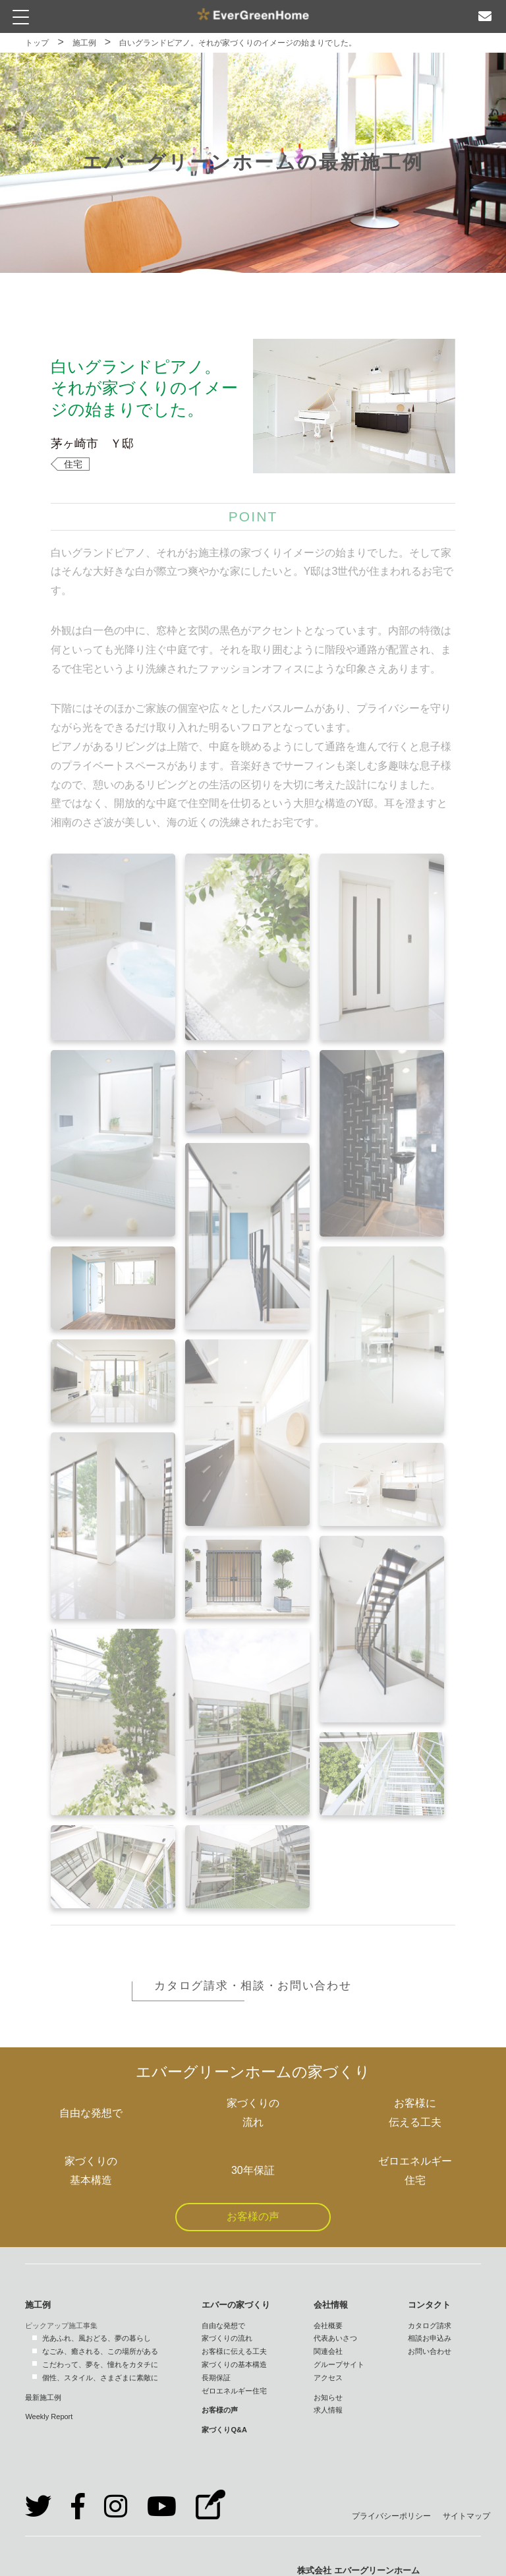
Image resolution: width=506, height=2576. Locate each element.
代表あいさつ (335, 2338)
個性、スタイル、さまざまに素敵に (100, 2378)
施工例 (84, 42)
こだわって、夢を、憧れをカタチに (100, 2364)
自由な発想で (223, 2325)
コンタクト (429, 2305)
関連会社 (328, 2351)
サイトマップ (466, 2516)
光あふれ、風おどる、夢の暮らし (96, 2338)
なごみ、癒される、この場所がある (100, 2351)
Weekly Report (48, 2416)
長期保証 (216, 2378)
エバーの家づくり (236, 2305)
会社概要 (328, 2325)
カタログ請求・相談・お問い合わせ (252, 1985)
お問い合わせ (429, 2351)
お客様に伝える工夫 (234, 2351)
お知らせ (328, 2397)
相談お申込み (429, 2338)
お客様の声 (253, 2216)
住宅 (73, 464)
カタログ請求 (429, 2325)
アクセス (328, 2378)
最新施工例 (43, 2397)
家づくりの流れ (227, 2338)
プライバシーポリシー (391, 2516)
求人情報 (328, 2410)
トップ (37, 42)
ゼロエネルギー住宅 (234, 2391)
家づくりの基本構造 (234, 2364)
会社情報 (331, 2305)
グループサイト (339, 2364)
